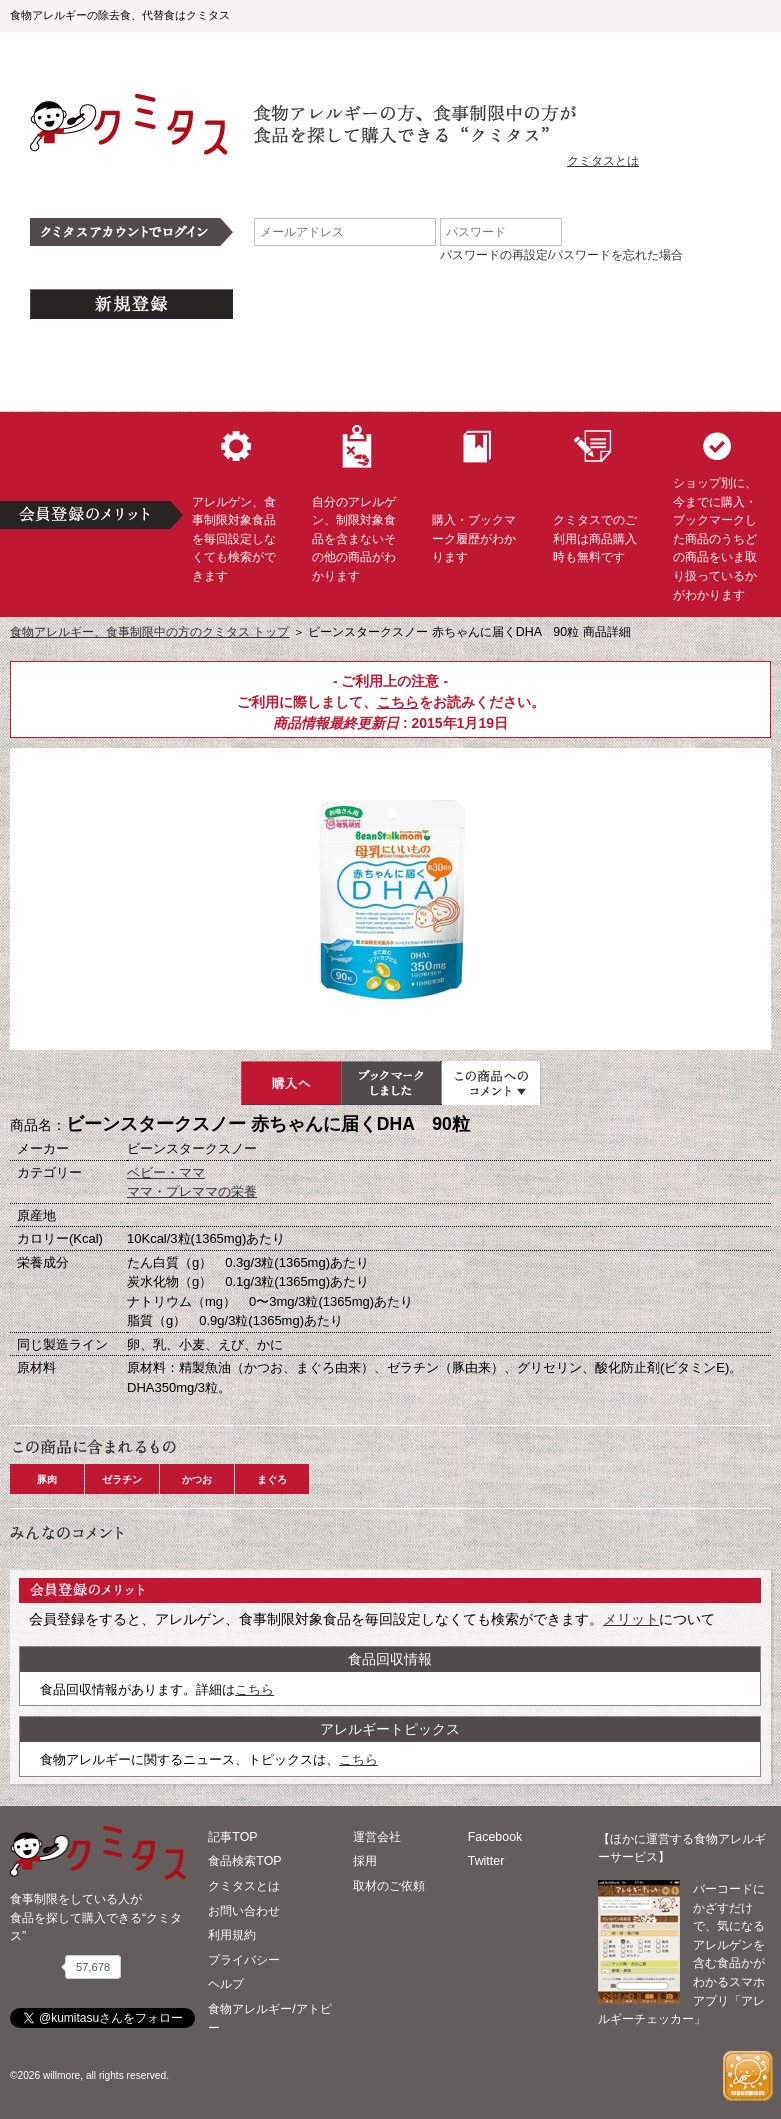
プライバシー (244, 1960)
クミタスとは (603, 161)
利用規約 (232, 1935)
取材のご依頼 (389, 1886)
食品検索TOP (244, 1861)
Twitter (486, 1861)
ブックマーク (391, 1083)
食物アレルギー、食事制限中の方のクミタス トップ (149, 632)
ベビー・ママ (166, 1172)
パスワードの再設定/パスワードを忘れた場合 (561, 255)
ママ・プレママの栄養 (192, 1191)
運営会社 (377, 1837)
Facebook (495, 1837)
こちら (398, 702)
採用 (365, 1861)
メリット (631, 1619)
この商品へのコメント (491, 1083)
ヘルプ (226, 1984)
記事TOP (232, 1837)
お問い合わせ (244, 1911)
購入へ (291, 1083)
